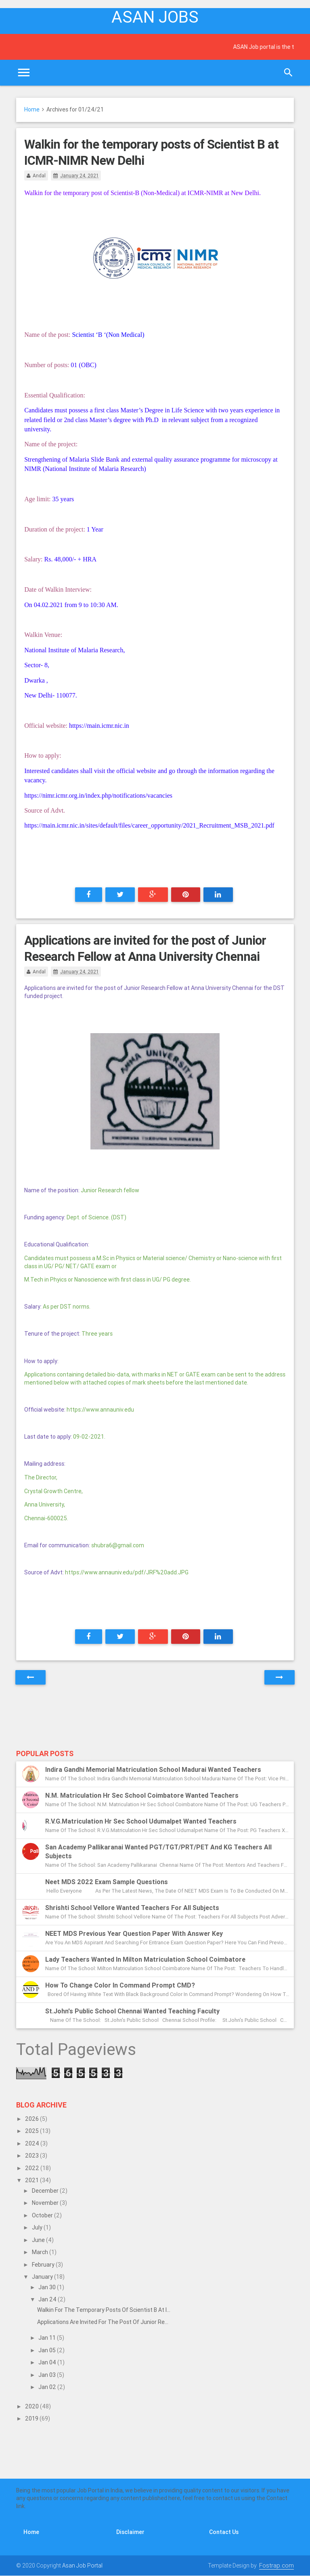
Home (32, 109)
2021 (32, 2180)
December (46, 2190)
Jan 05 (47, 2350)
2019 (32, 2418)
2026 (32, 2118)
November (46, 2202)
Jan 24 (48, 2299)
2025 (32, 2131)
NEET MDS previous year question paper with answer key (134, 1933)
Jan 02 (47, 2387)
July (38, 2227)
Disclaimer (130, 2532)
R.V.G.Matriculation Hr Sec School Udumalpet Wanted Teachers (141, 1821)
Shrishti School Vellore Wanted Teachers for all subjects (132, 1908)
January (43, 2276)
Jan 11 (47, 2337)
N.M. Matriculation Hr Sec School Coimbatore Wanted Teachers (142, 1795)
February (44, 2264)
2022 (32, 2168)
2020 (32, 2406)
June (39, 2240)
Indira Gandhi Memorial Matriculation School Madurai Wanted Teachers (153, 1769)
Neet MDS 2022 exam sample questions (106, 1882)
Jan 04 (47, 2362)
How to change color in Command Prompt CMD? (120, 1985)
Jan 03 (47, 2374)
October (43, 2215)
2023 (32, 2155)
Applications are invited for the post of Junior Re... (102, 2322)
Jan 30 (47, 2287)
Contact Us (224, 2532)
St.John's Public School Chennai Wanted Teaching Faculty (132, 2011)
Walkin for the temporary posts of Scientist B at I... (103, 2309)
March (40, 2252)
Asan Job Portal (82, 2565)
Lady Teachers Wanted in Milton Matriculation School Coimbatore (145, 1959)
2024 (32, 2143)
